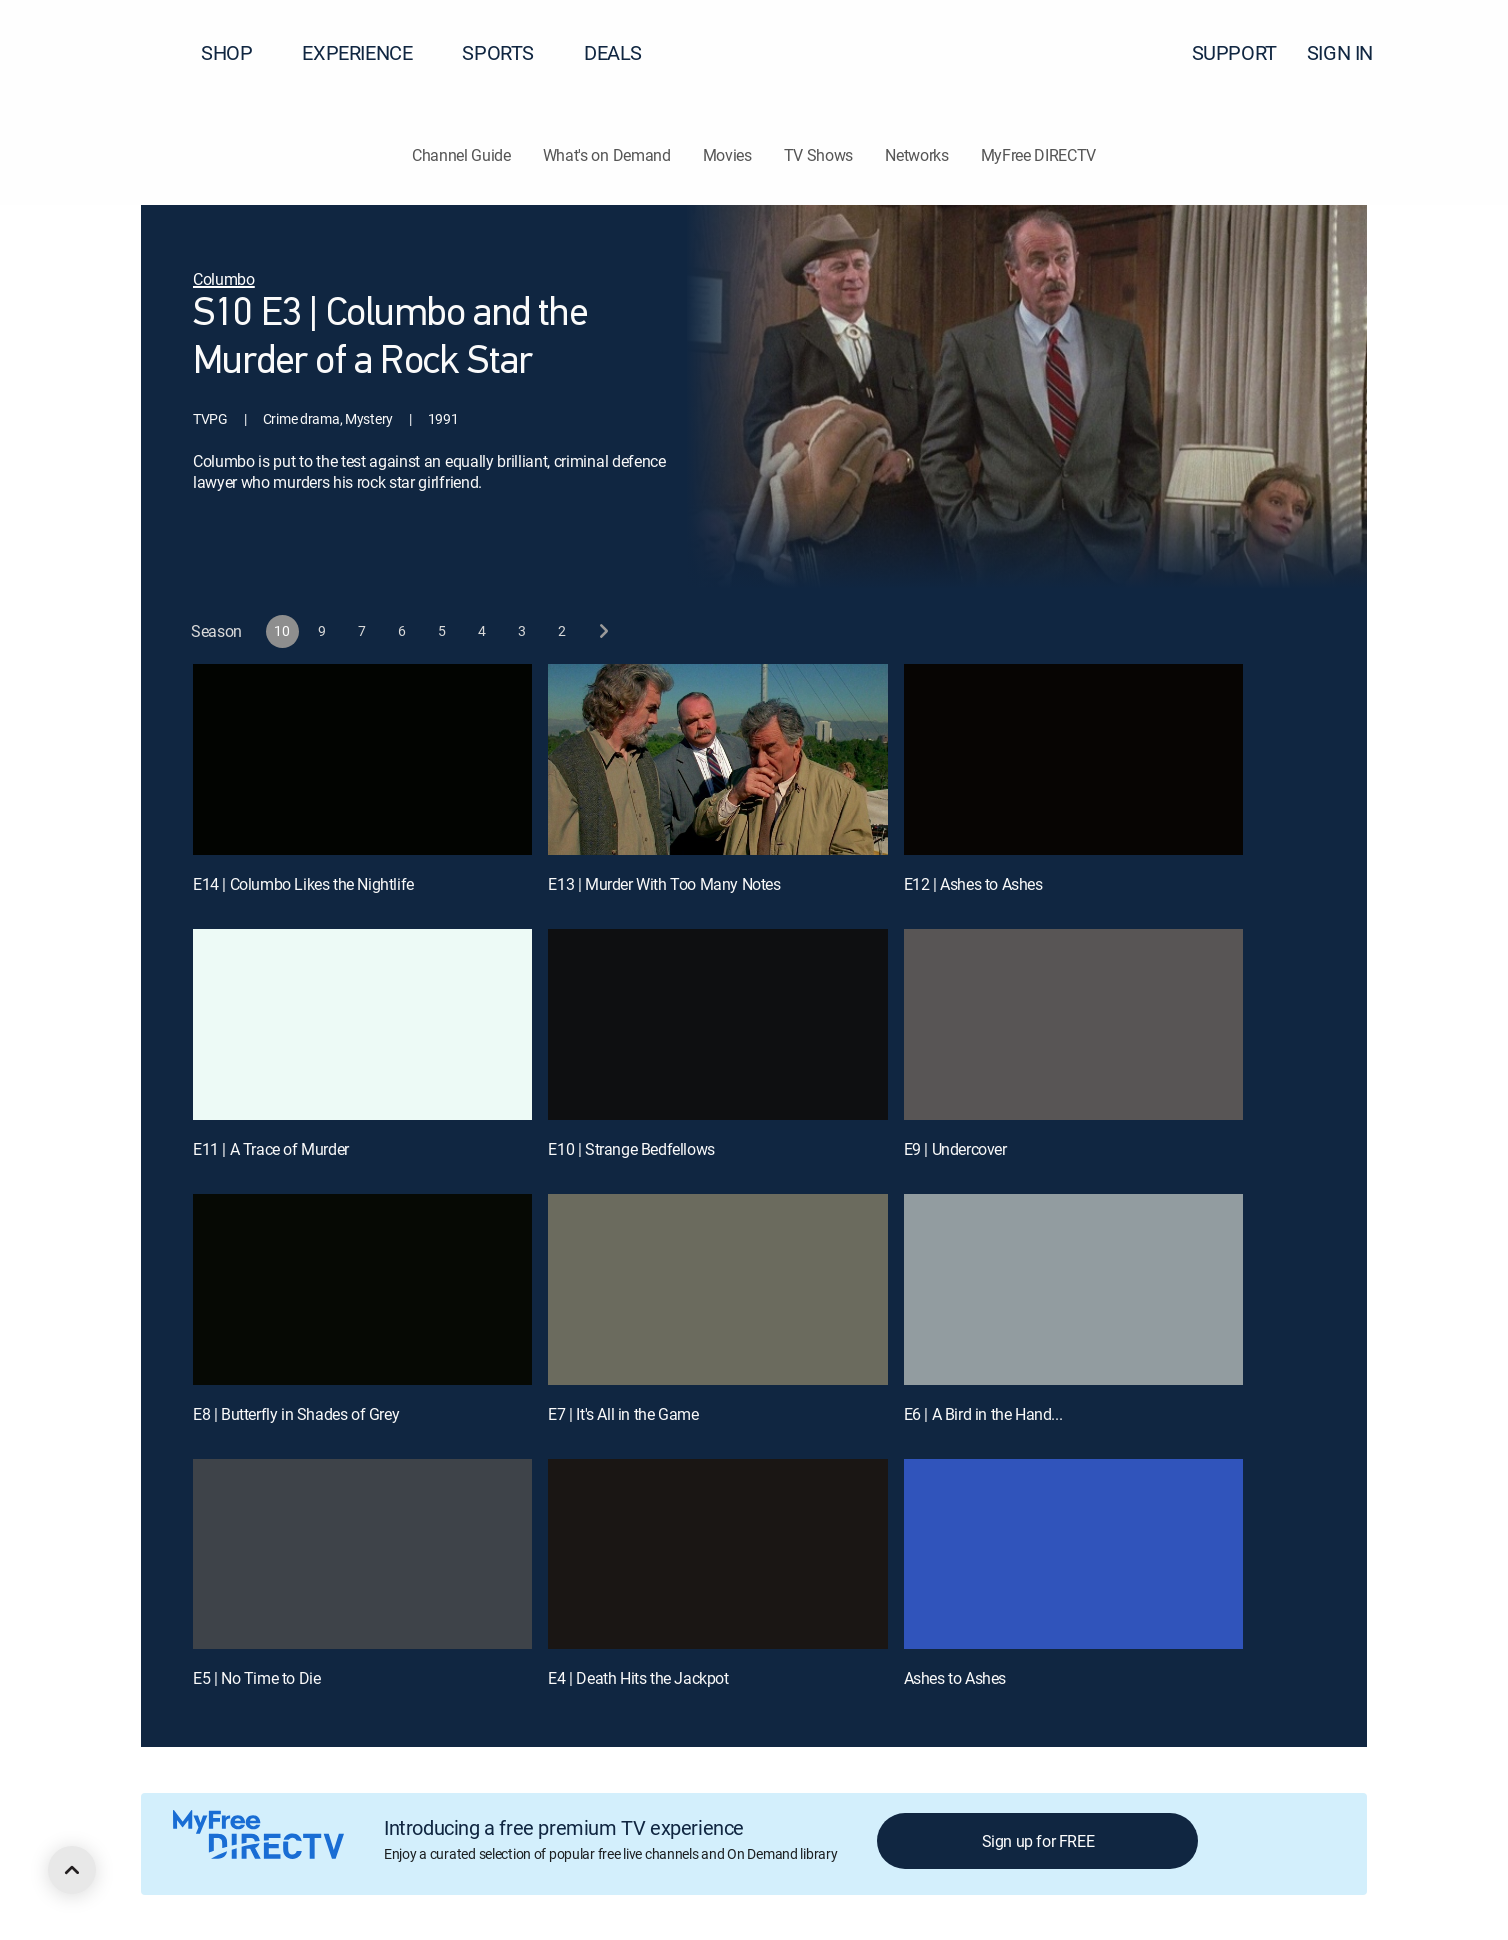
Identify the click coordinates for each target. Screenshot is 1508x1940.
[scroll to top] (72, 1870)
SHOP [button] (238, 52)
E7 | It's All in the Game (623, 1414)
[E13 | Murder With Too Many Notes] (717, 759)
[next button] (602, 631)
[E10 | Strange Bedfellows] (717, 1024)
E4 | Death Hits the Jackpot (638, 1678)
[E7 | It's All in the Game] (717, 1289)
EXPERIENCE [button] (369, 52)
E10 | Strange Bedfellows (631, 1149)
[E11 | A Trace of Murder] (362, 1024)
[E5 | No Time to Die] (362, 1554)
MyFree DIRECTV (1039, 155)
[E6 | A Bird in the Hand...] (1073, 1289)
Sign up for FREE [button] (1038, 1841)
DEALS (613, 52)
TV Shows (818, 155)
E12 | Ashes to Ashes (973, 884)
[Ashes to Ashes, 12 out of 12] (1073, 1554)
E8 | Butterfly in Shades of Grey (296, 1414)
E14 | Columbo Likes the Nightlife (303, 884)
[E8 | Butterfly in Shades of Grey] (362, 1289)
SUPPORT (1234, 52)
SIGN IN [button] (1352, 52)
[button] (1457, 53)
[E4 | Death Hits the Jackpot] (717, 1554)
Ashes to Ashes (955, 1678)
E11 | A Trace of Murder (271, 1149)
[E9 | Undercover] (1073, 1024)
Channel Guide (461, 155)
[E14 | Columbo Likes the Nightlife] (362, 759)
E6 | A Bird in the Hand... (983, 1414)
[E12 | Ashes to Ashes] (1073, 759)
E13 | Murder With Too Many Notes (664, 884)
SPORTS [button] (510, 52)
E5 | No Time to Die (256, 1678)
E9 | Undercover (955, 1149)
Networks (916, 155)
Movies (727, 155)
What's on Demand (607, 155)
